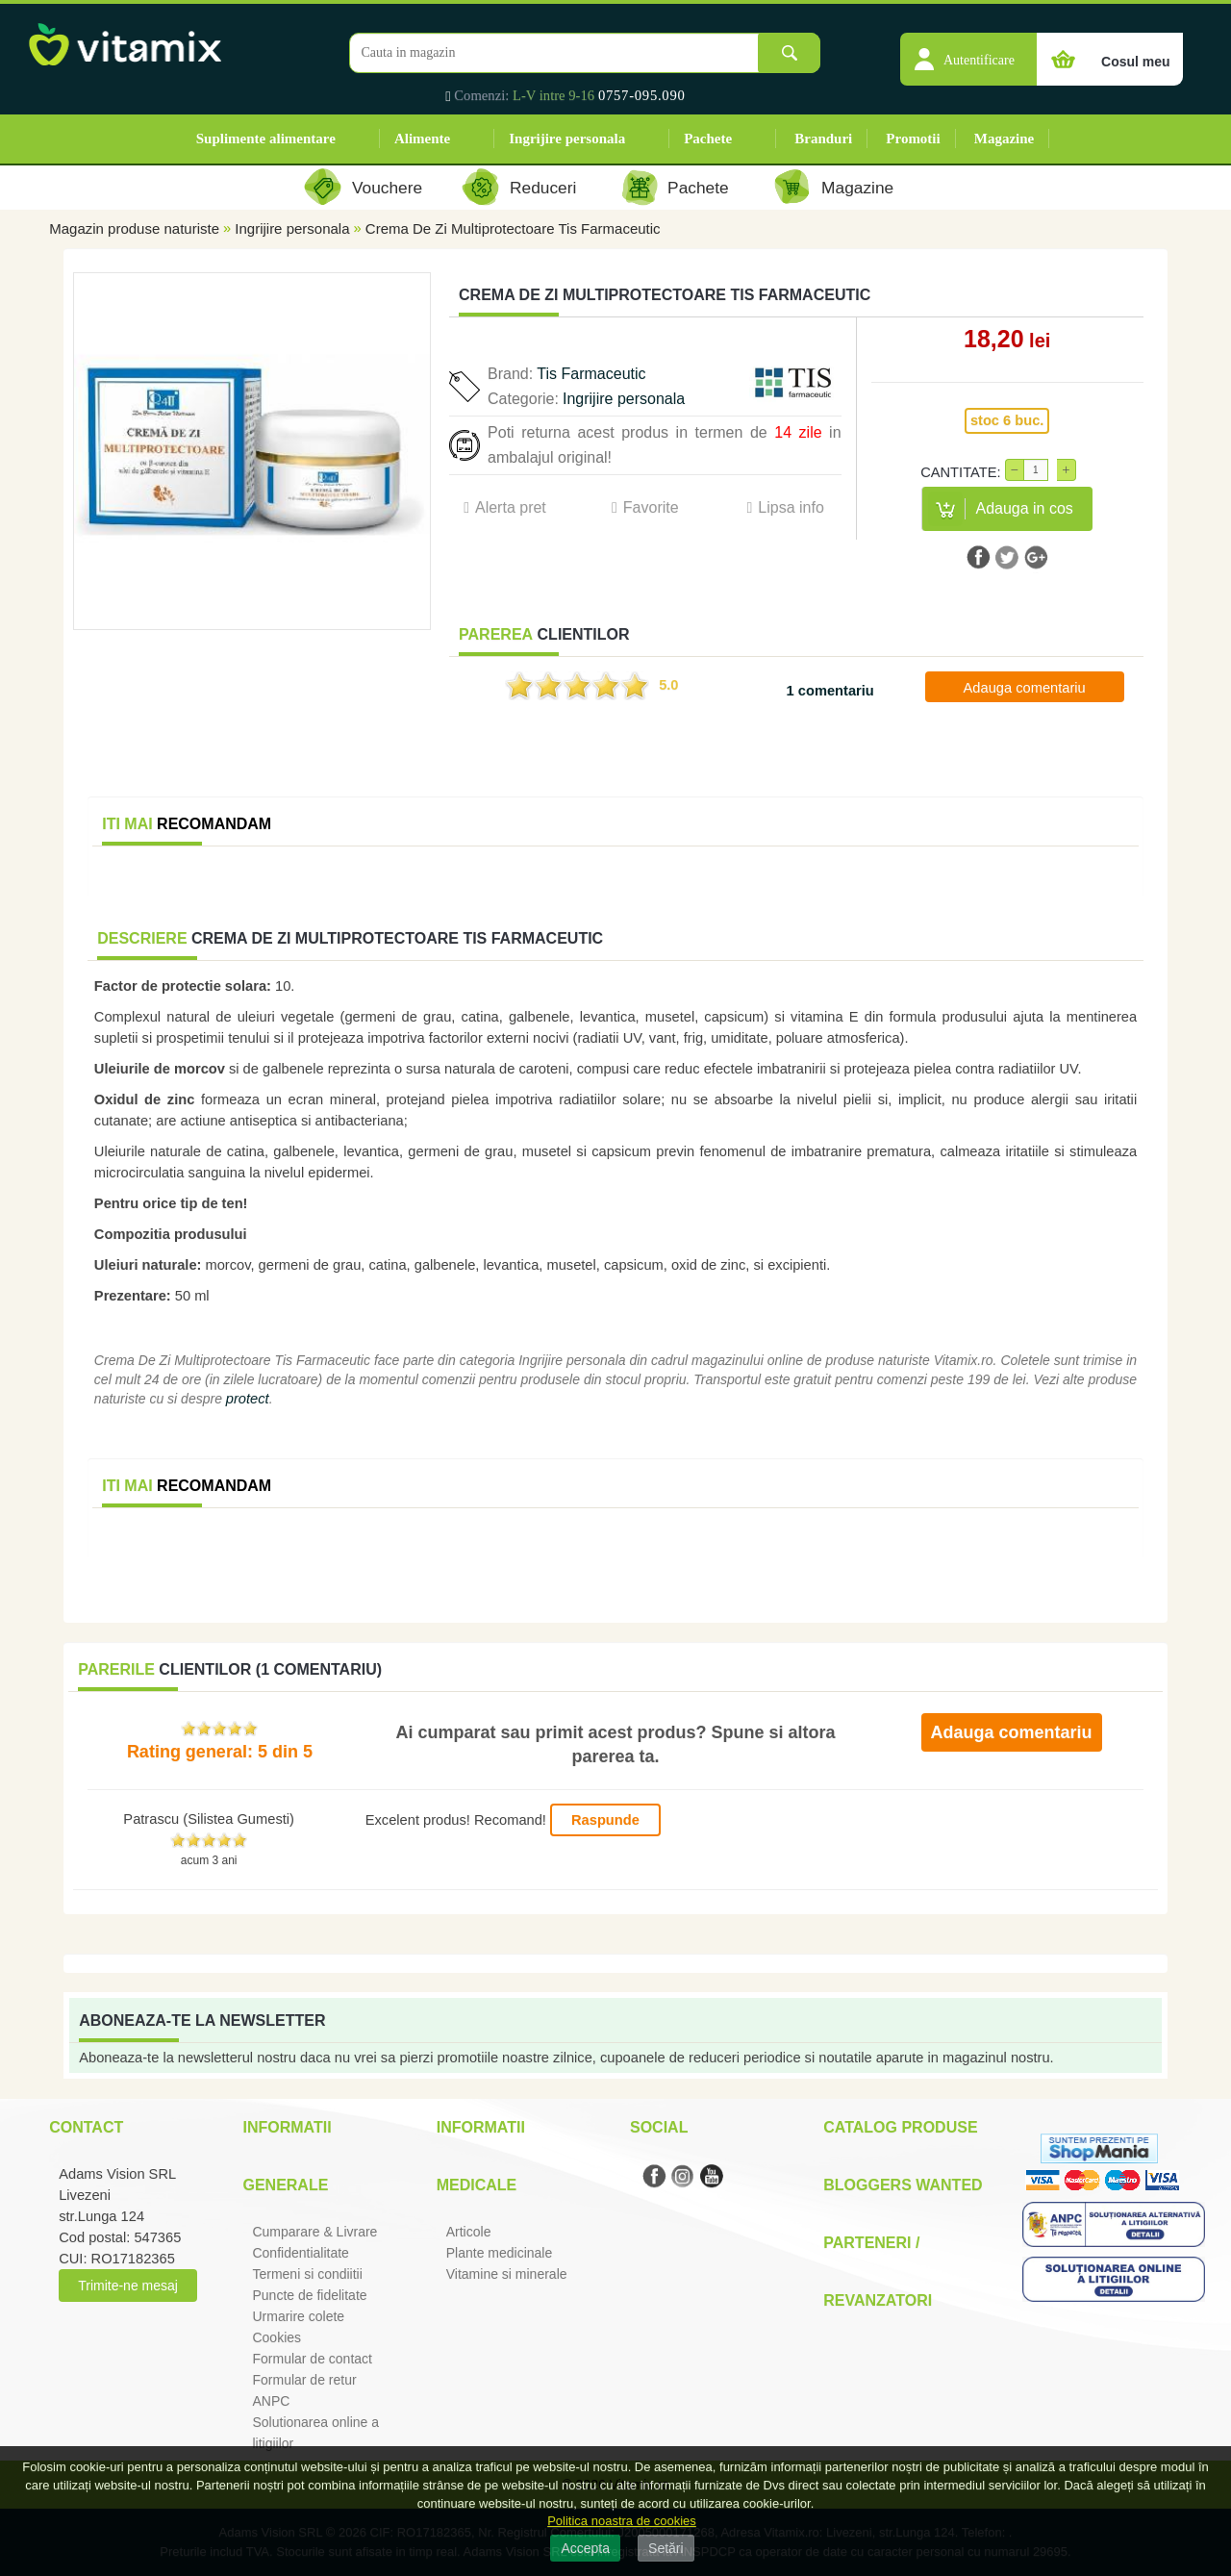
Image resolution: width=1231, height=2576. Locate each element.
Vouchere (387, 187)
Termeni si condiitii (307, 2274)
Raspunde (605, 1820)
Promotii (913, 138)
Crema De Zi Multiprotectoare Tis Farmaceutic (513, 228)
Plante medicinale (499, 2252)
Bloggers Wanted (902, 2185)
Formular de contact (312, 2358)
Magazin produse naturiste (134, 228)
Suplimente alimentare (266, 138)
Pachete (708, 138)
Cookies (276, 2337)
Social (659, 2127)
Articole (468, 2231)
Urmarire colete (298, 2316)
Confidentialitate (300, 2252)
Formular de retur (304, 2379)
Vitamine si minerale (506, 2274)
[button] (968, 49)
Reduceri (543, 187)
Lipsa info (791, 507)
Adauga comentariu (1025, 687)
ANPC (270, 2401)
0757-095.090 (642, 95)
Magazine (1004, 138)
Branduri (823, 138)
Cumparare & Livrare (314, 2231)
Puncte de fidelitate (309, 2295)
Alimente (422, 138)
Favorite (651, 507)
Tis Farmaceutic (591, 374)
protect (247, 1398)
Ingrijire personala (567, 138)
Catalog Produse (900, 2127)
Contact (86, 2127)
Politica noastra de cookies (621, 2520)
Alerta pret (510, 507)
